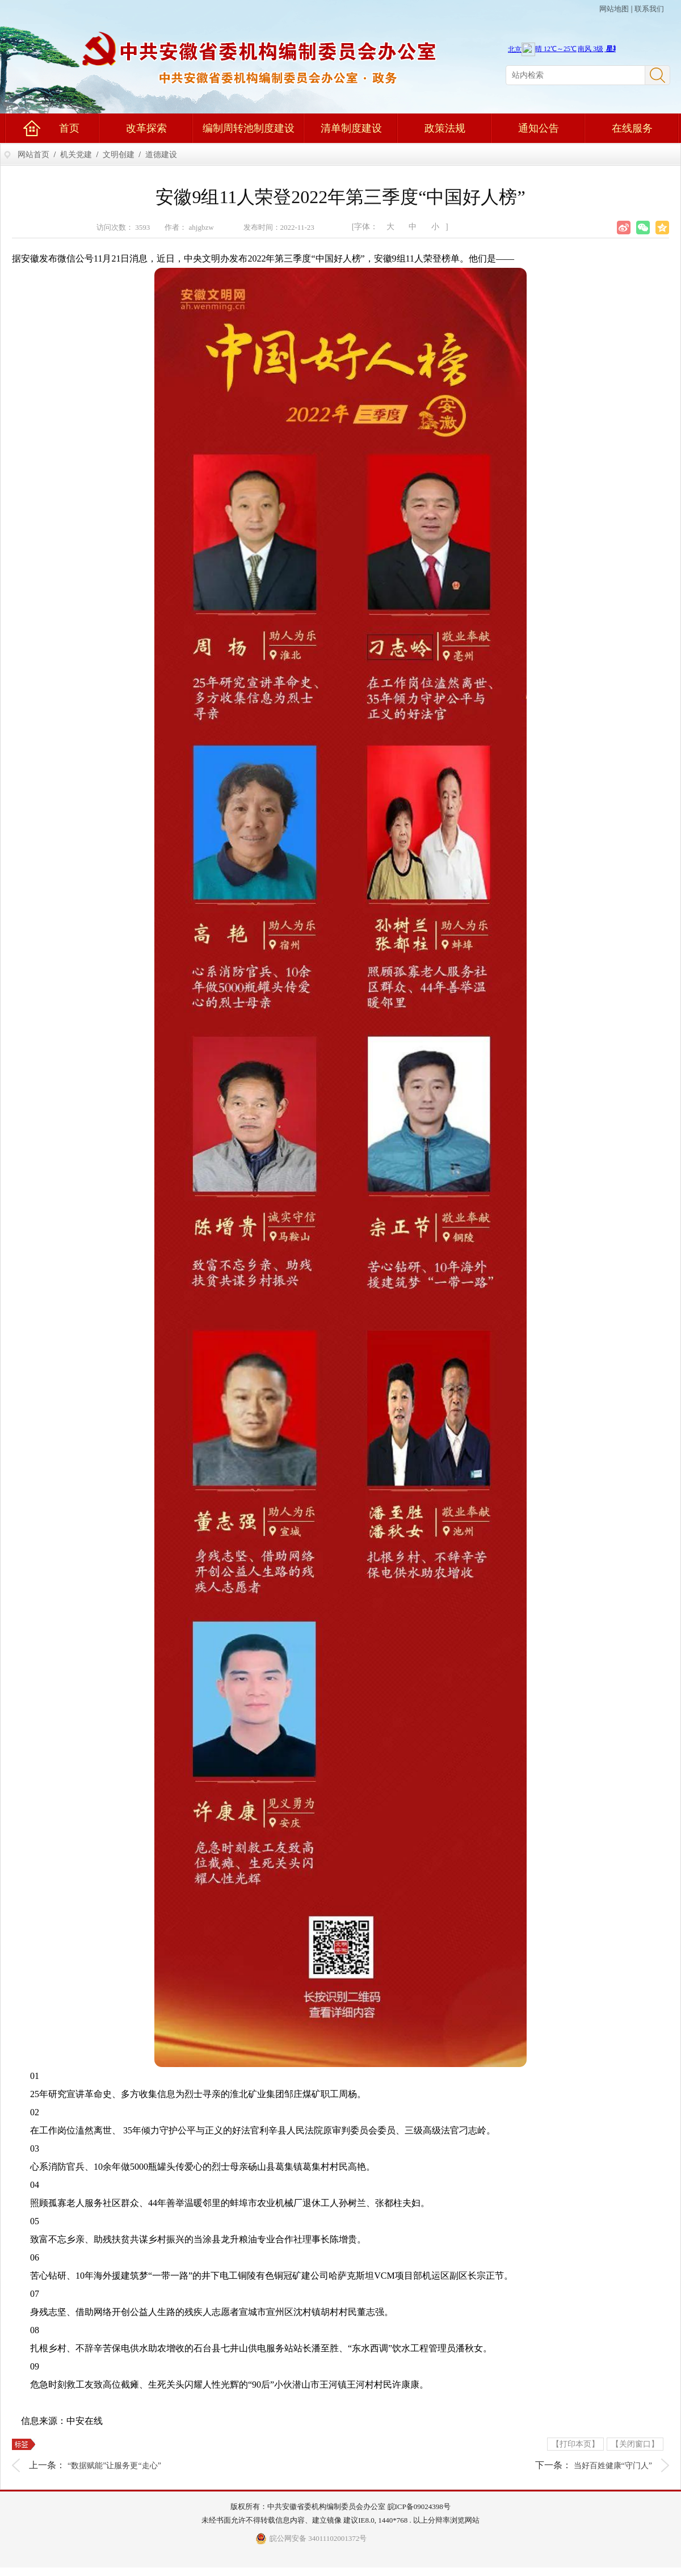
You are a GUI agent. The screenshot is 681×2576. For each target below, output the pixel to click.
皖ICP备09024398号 (419, 2506)
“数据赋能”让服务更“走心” (114, 2465)
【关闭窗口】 (635, 2444)
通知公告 (538, 128)
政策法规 (444, 128)
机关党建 (76, 154)
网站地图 (614, 9)
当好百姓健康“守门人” (613, 2465)
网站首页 (33, 154)
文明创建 (118, 154)
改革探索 (146, 128)
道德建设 (161, 154)
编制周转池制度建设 (249, 128)
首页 (69, 128)
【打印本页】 (575, 2444)
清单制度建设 (351, 128)
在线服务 (632, 128)
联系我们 (649, 9)
